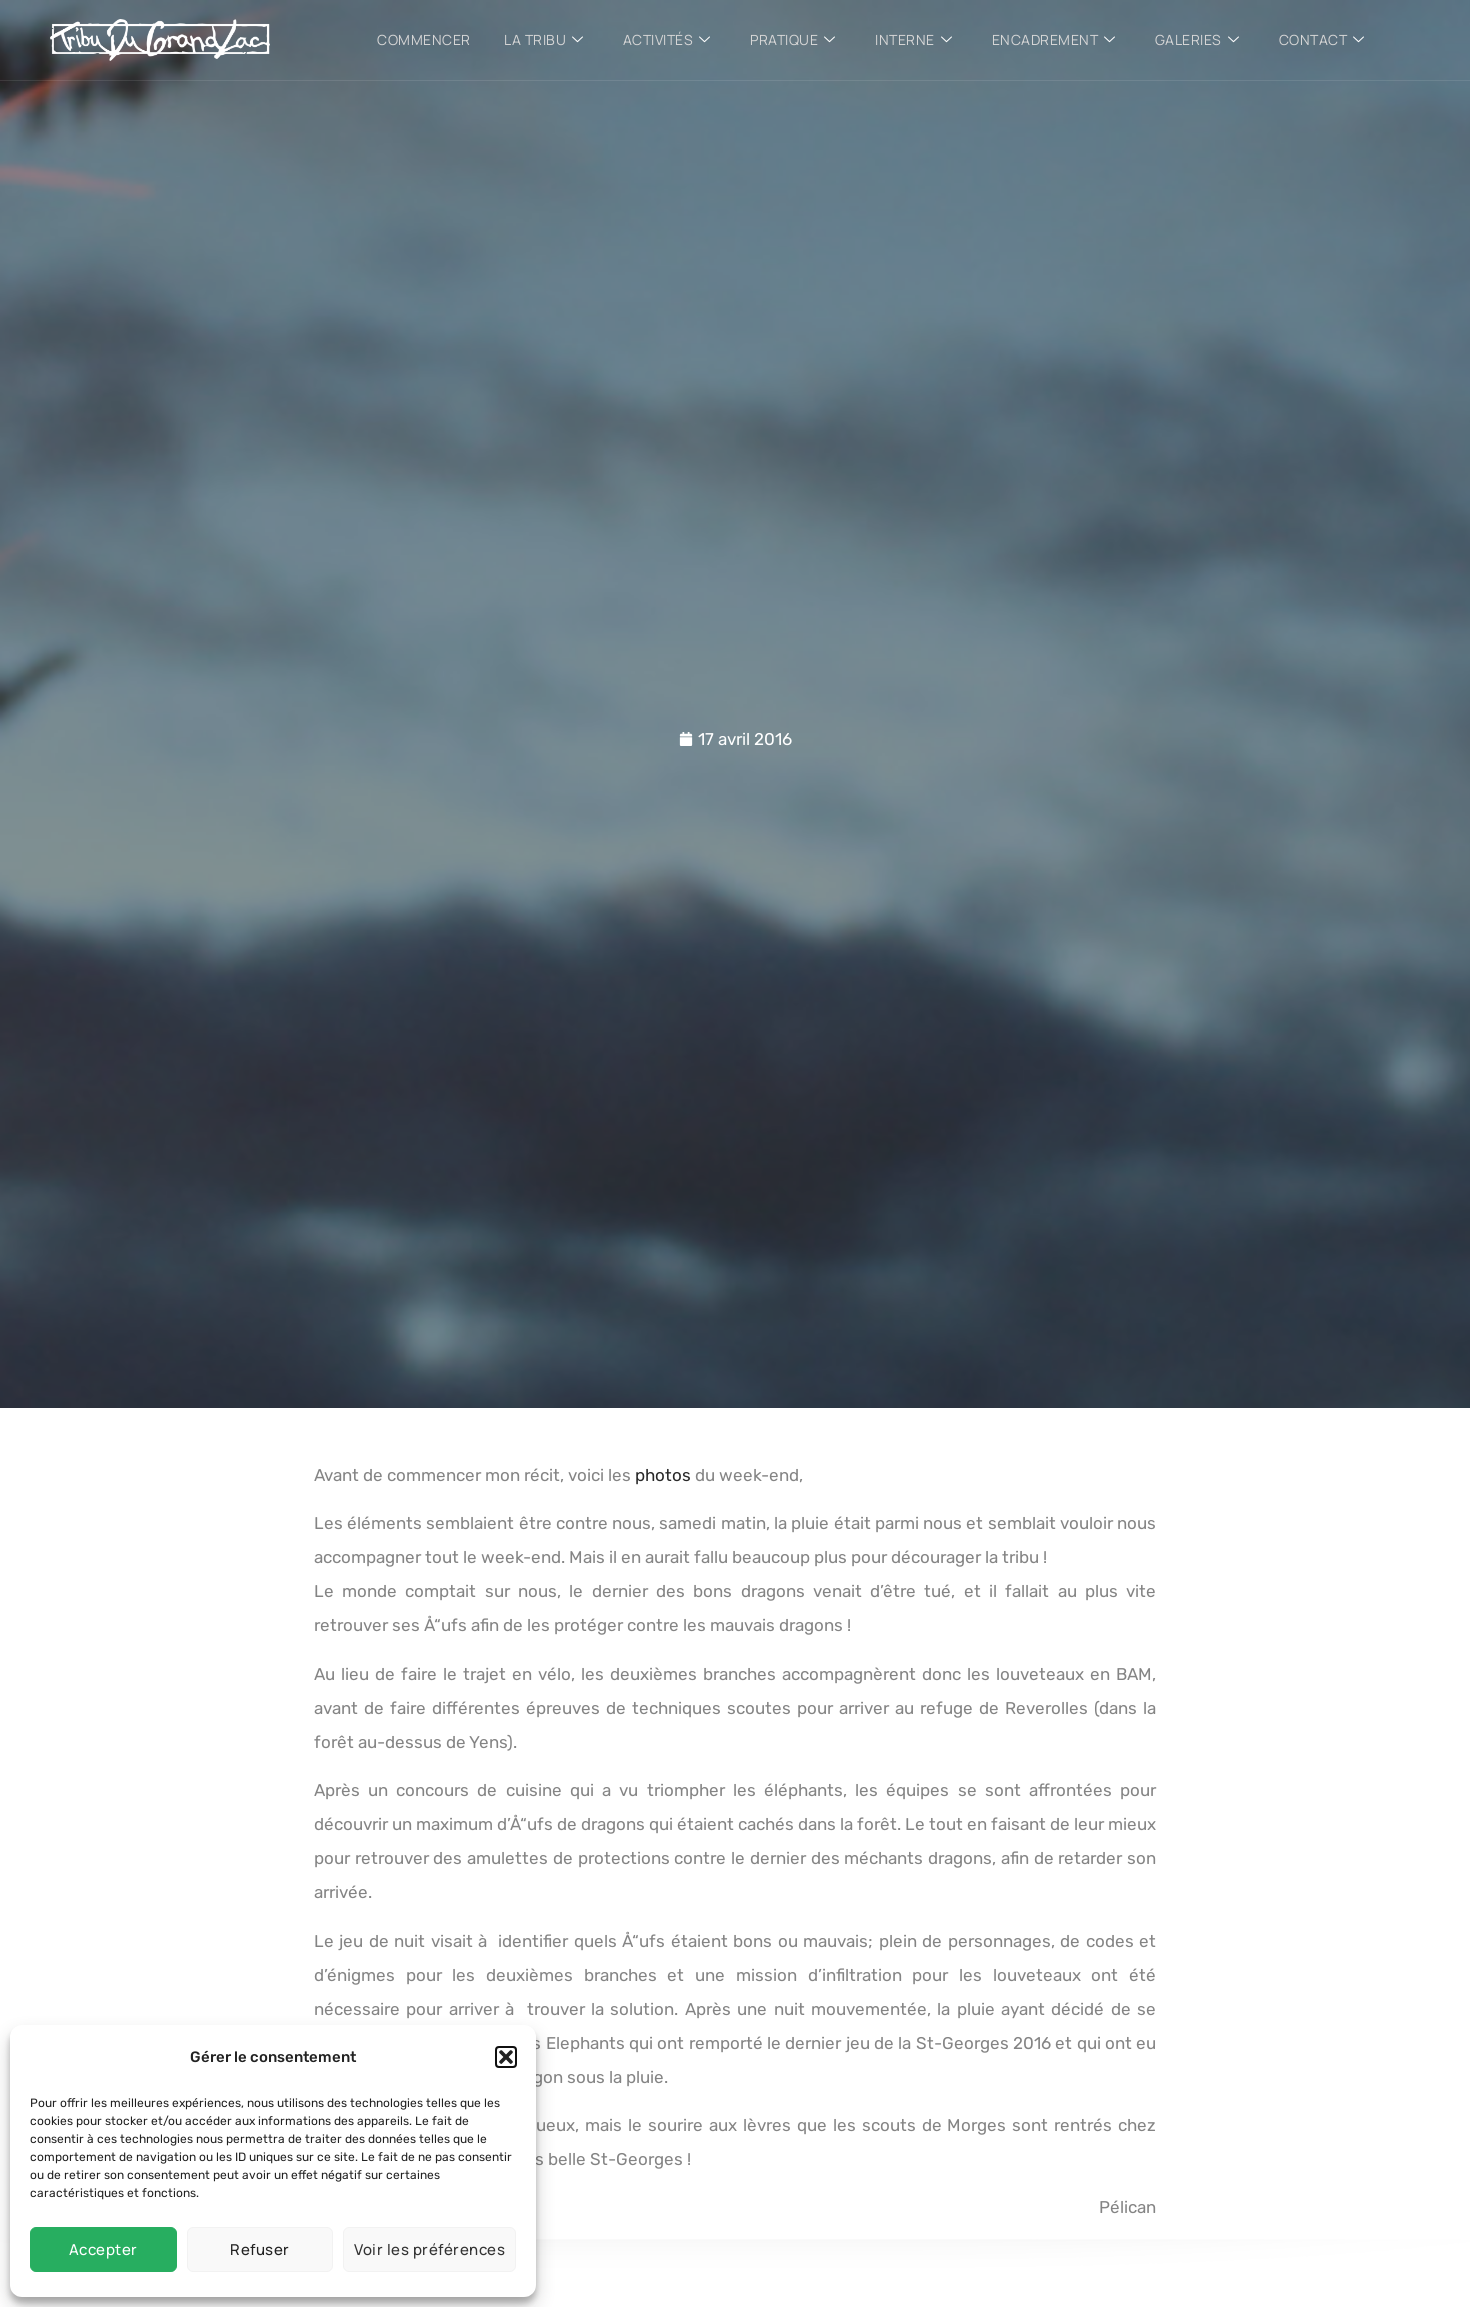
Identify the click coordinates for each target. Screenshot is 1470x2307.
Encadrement (1055, 40)
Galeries (1199, 40)
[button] (506, 2057)
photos (663, 1475)
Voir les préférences (429, 2249)
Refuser (260, 2249)
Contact (1324, 40)
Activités (666, 40)
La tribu (543, 40)
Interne (914, 40)
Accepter (103, 2249)
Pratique (793, 40)
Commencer (422, 39)
